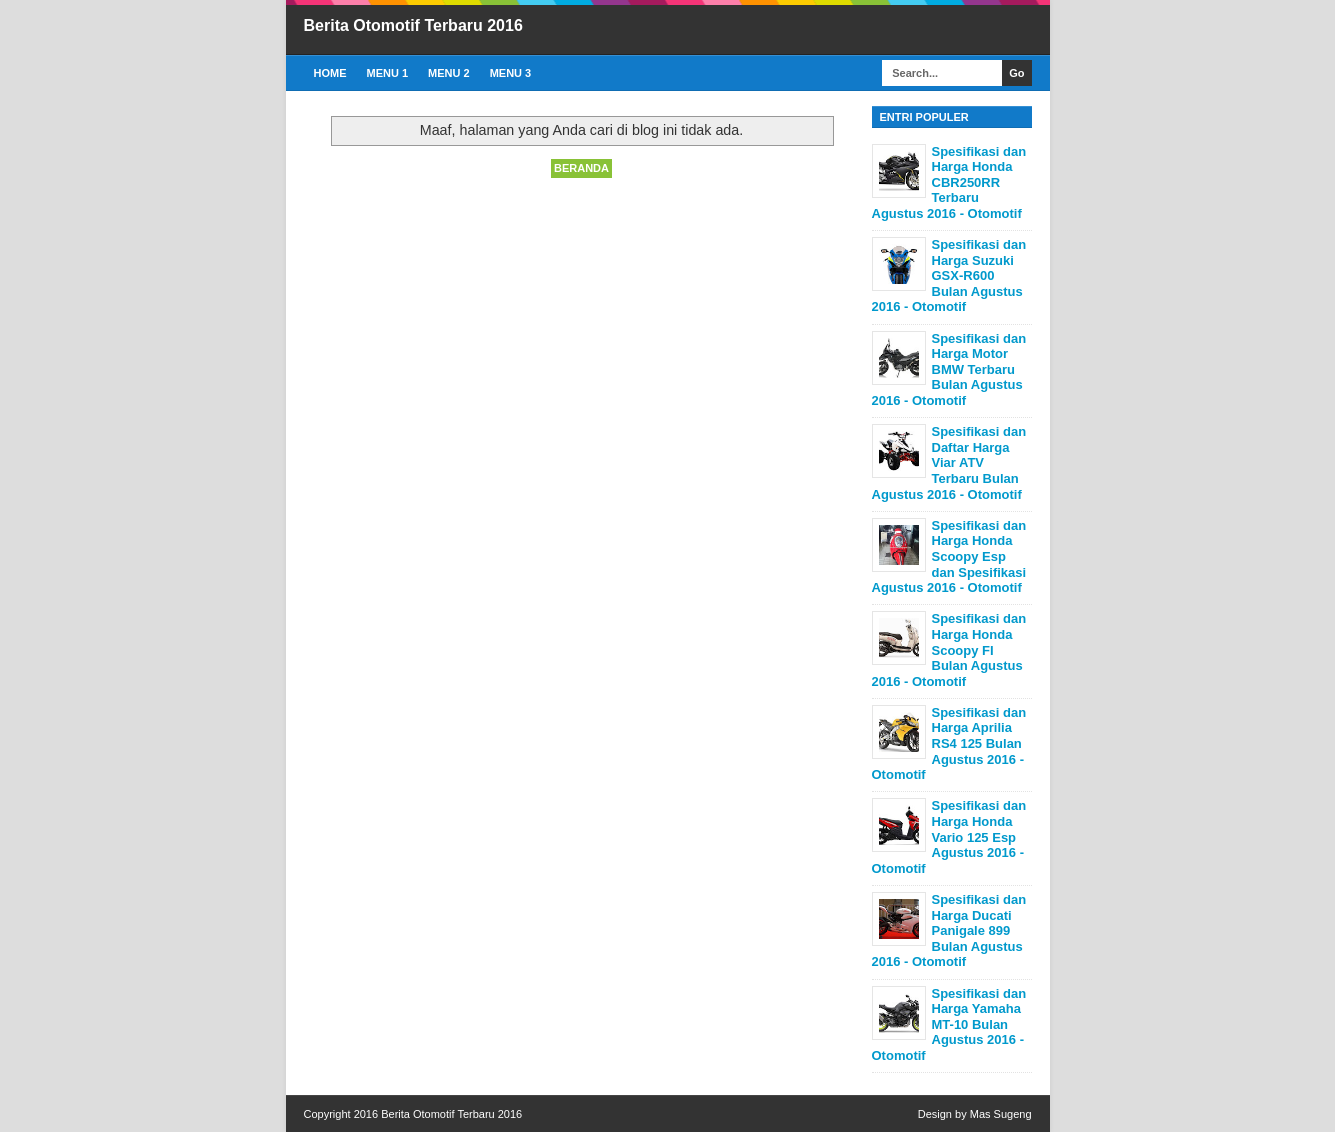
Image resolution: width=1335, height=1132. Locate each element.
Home (330, 73)
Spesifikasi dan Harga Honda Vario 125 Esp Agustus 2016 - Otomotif (949, 836)
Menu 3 (511, 73)
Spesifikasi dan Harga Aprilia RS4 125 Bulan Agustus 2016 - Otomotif (949, 743)
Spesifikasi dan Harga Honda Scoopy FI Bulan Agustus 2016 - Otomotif (949, 649)
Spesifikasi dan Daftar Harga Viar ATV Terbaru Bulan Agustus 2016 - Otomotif (949, 462)
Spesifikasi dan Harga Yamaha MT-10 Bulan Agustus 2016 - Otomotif (949, 1024)
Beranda (581, 168)
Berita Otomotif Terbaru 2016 (413, 25)
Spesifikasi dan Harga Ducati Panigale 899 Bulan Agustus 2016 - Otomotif (949, 930)
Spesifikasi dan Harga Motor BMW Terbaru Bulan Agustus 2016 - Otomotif (949, 369)
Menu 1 (388, 73)
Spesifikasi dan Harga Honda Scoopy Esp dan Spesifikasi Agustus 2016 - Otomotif (949, 556)
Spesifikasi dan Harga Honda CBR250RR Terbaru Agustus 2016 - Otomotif (949, 182)
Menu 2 (449, 73)
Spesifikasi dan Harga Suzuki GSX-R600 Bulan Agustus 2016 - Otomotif (949, 275)
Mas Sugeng (1001, 1114)
